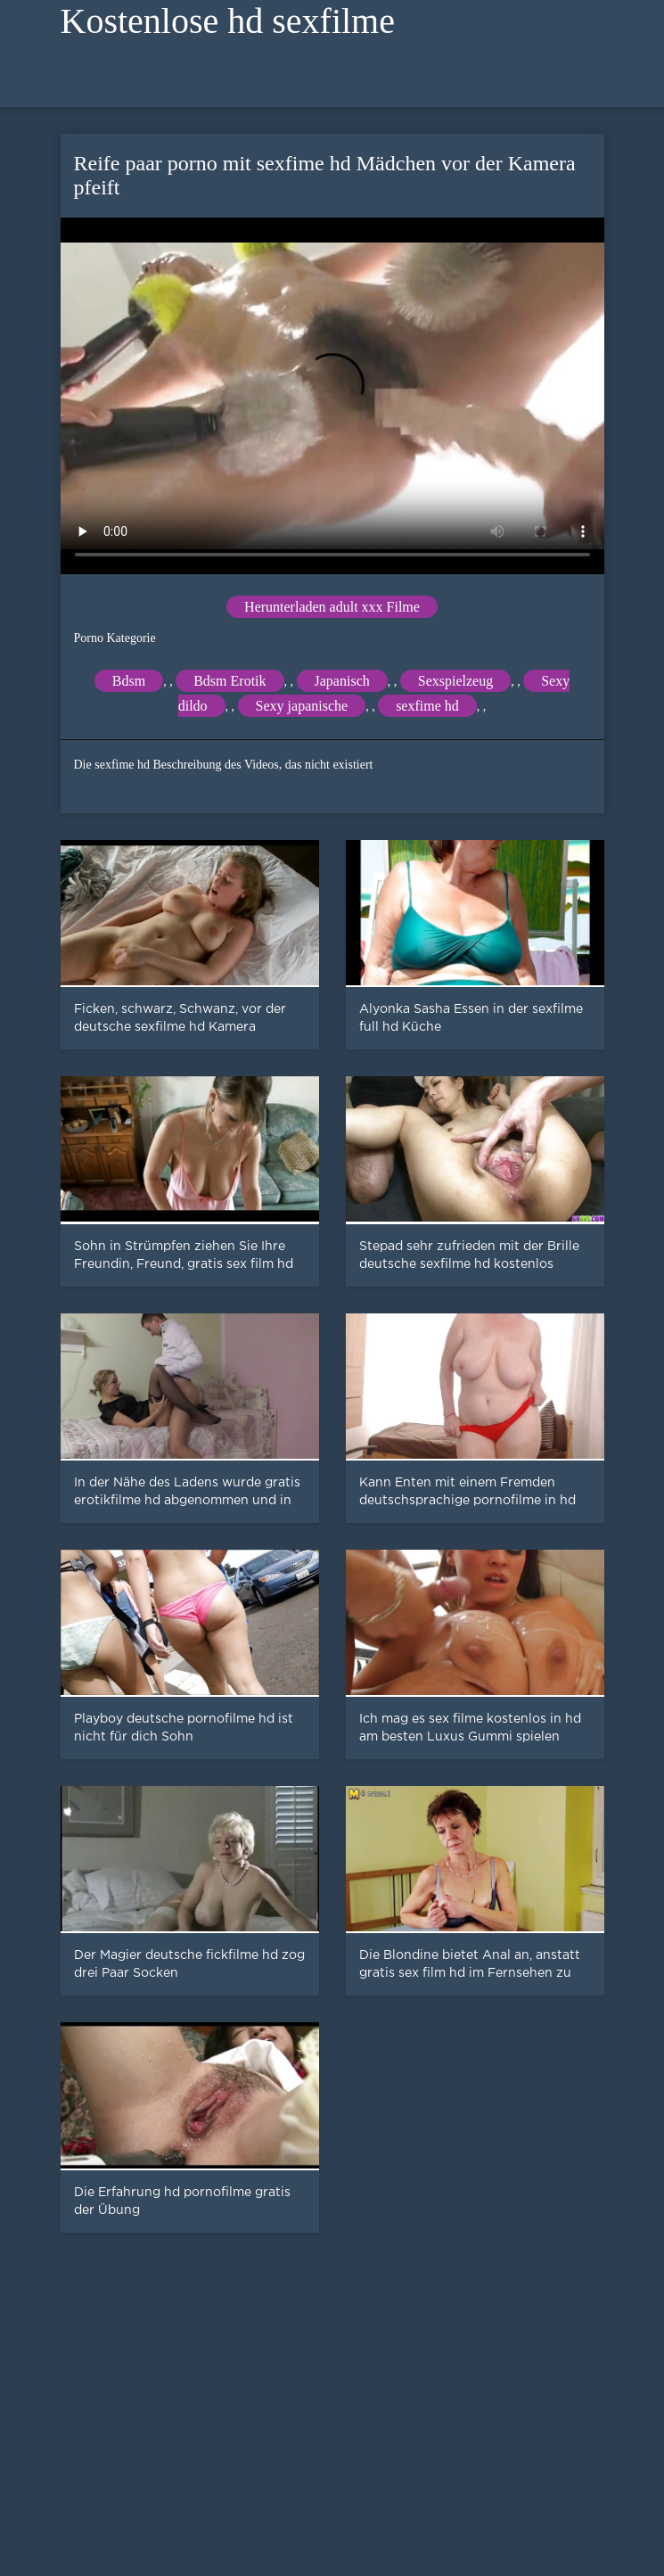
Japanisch (342, 680)
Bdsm (128, 680)
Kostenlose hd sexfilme (228, 21)
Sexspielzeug (455, 680)
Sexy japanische (302, 705)
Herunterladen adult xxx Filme (332, 606)
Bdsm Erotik (229, 680)
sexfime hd (427, 705)
